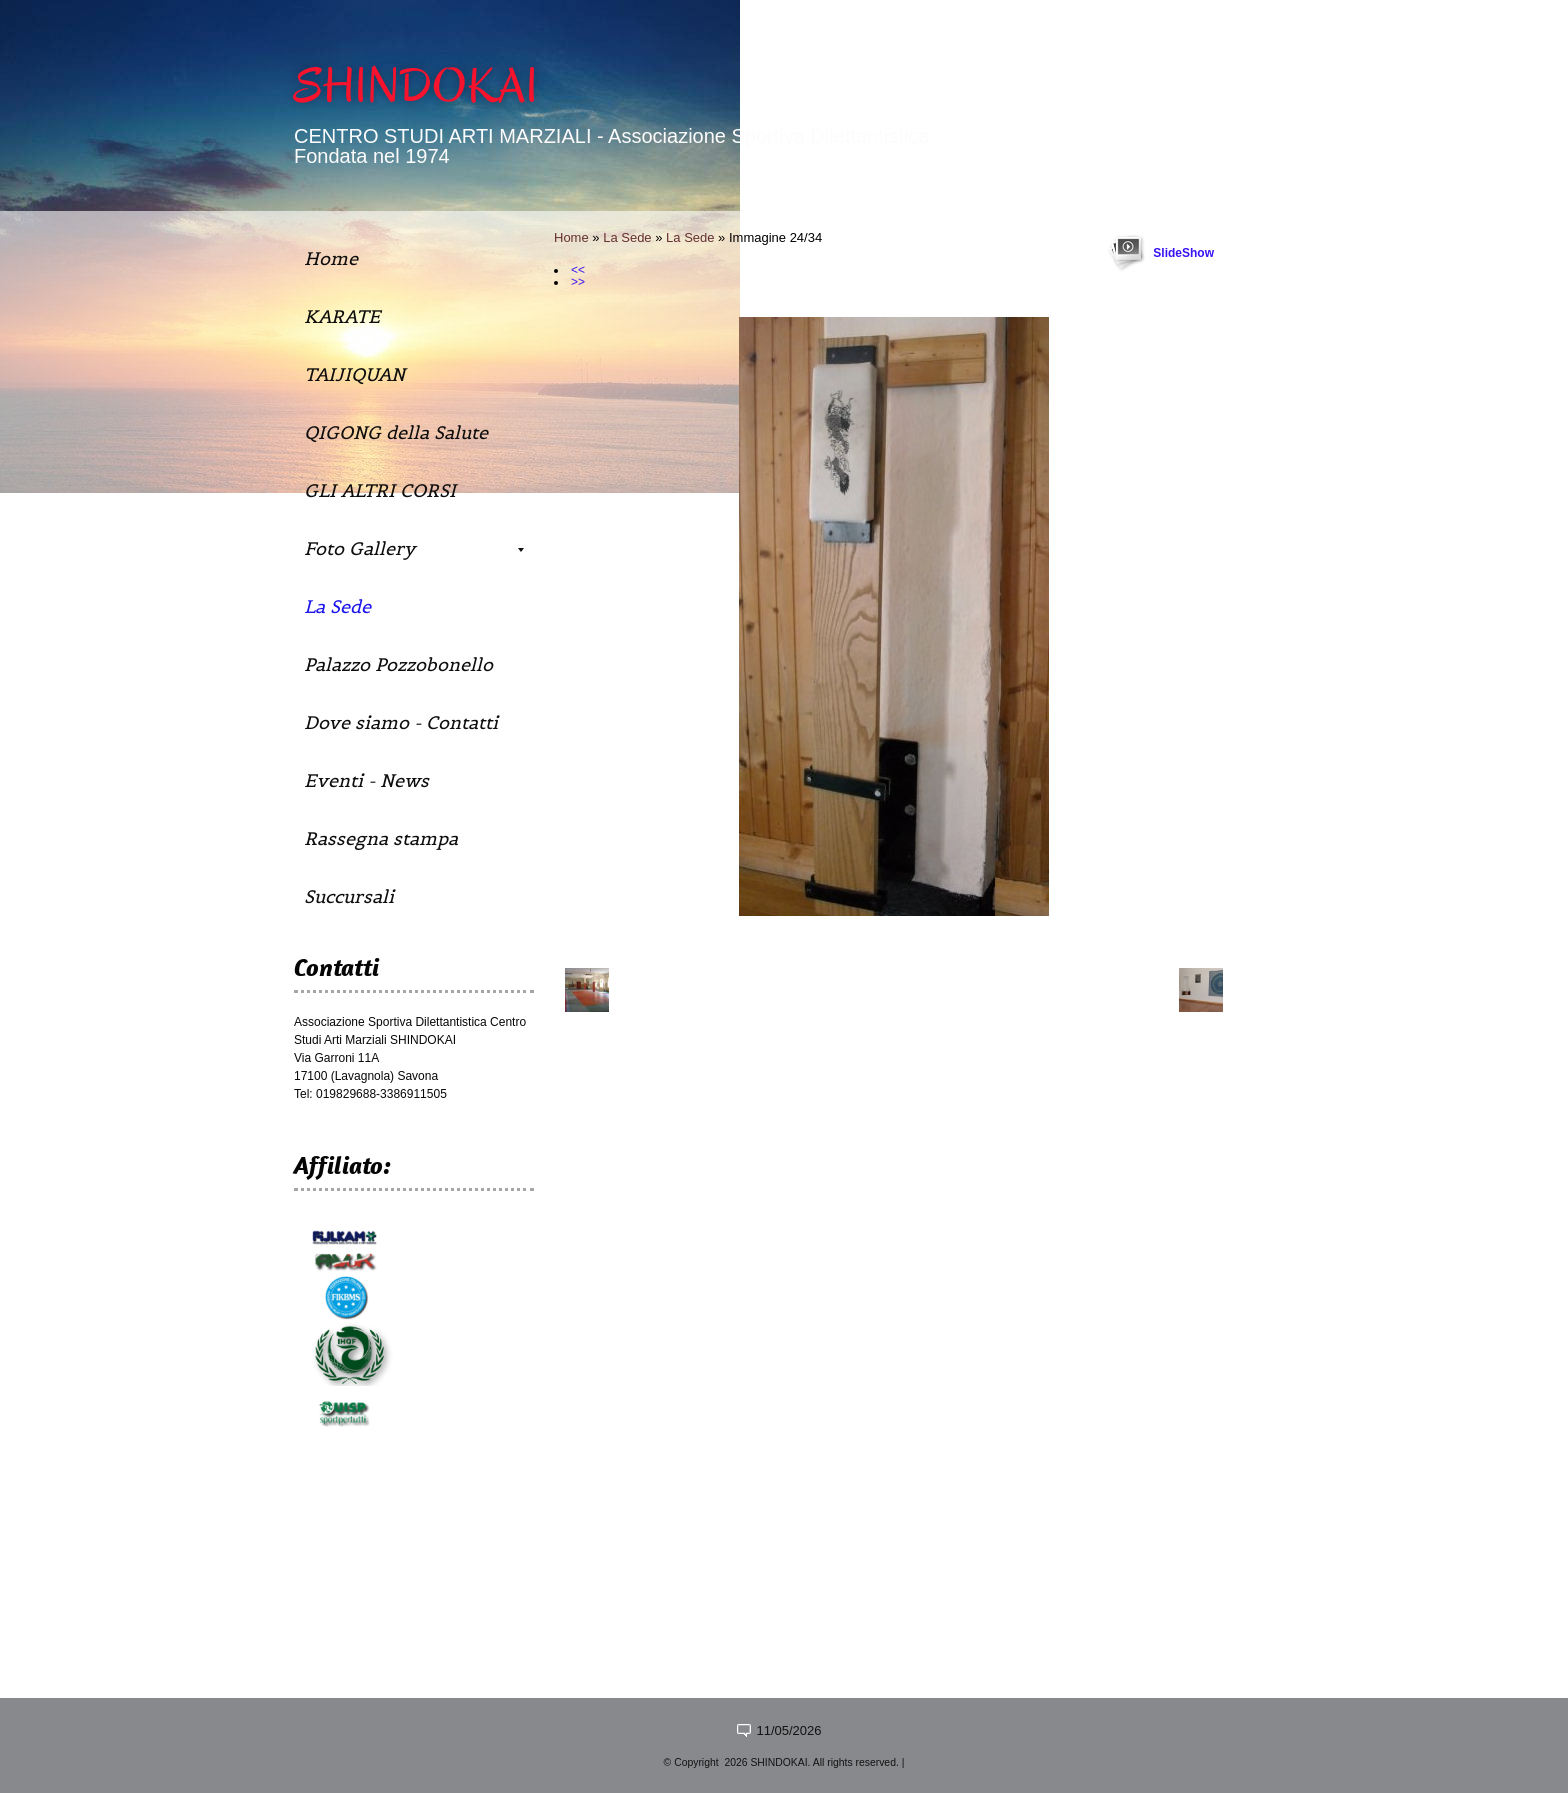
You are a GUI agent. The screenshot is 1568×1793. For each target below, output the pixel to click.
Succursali (349, 896)
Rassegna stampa (381, 838)
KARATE (342, 316)
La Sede (627, 237)
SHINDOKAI (416, 86)
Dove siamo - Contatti (401, 722)
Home (571, 237)
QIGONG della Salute (396, 432)
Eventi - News (366, 780)
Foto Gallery (414, 548)
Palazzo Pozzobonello (398, 664)
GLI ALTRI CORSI (380, 490)
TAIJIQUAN (354, 374)
